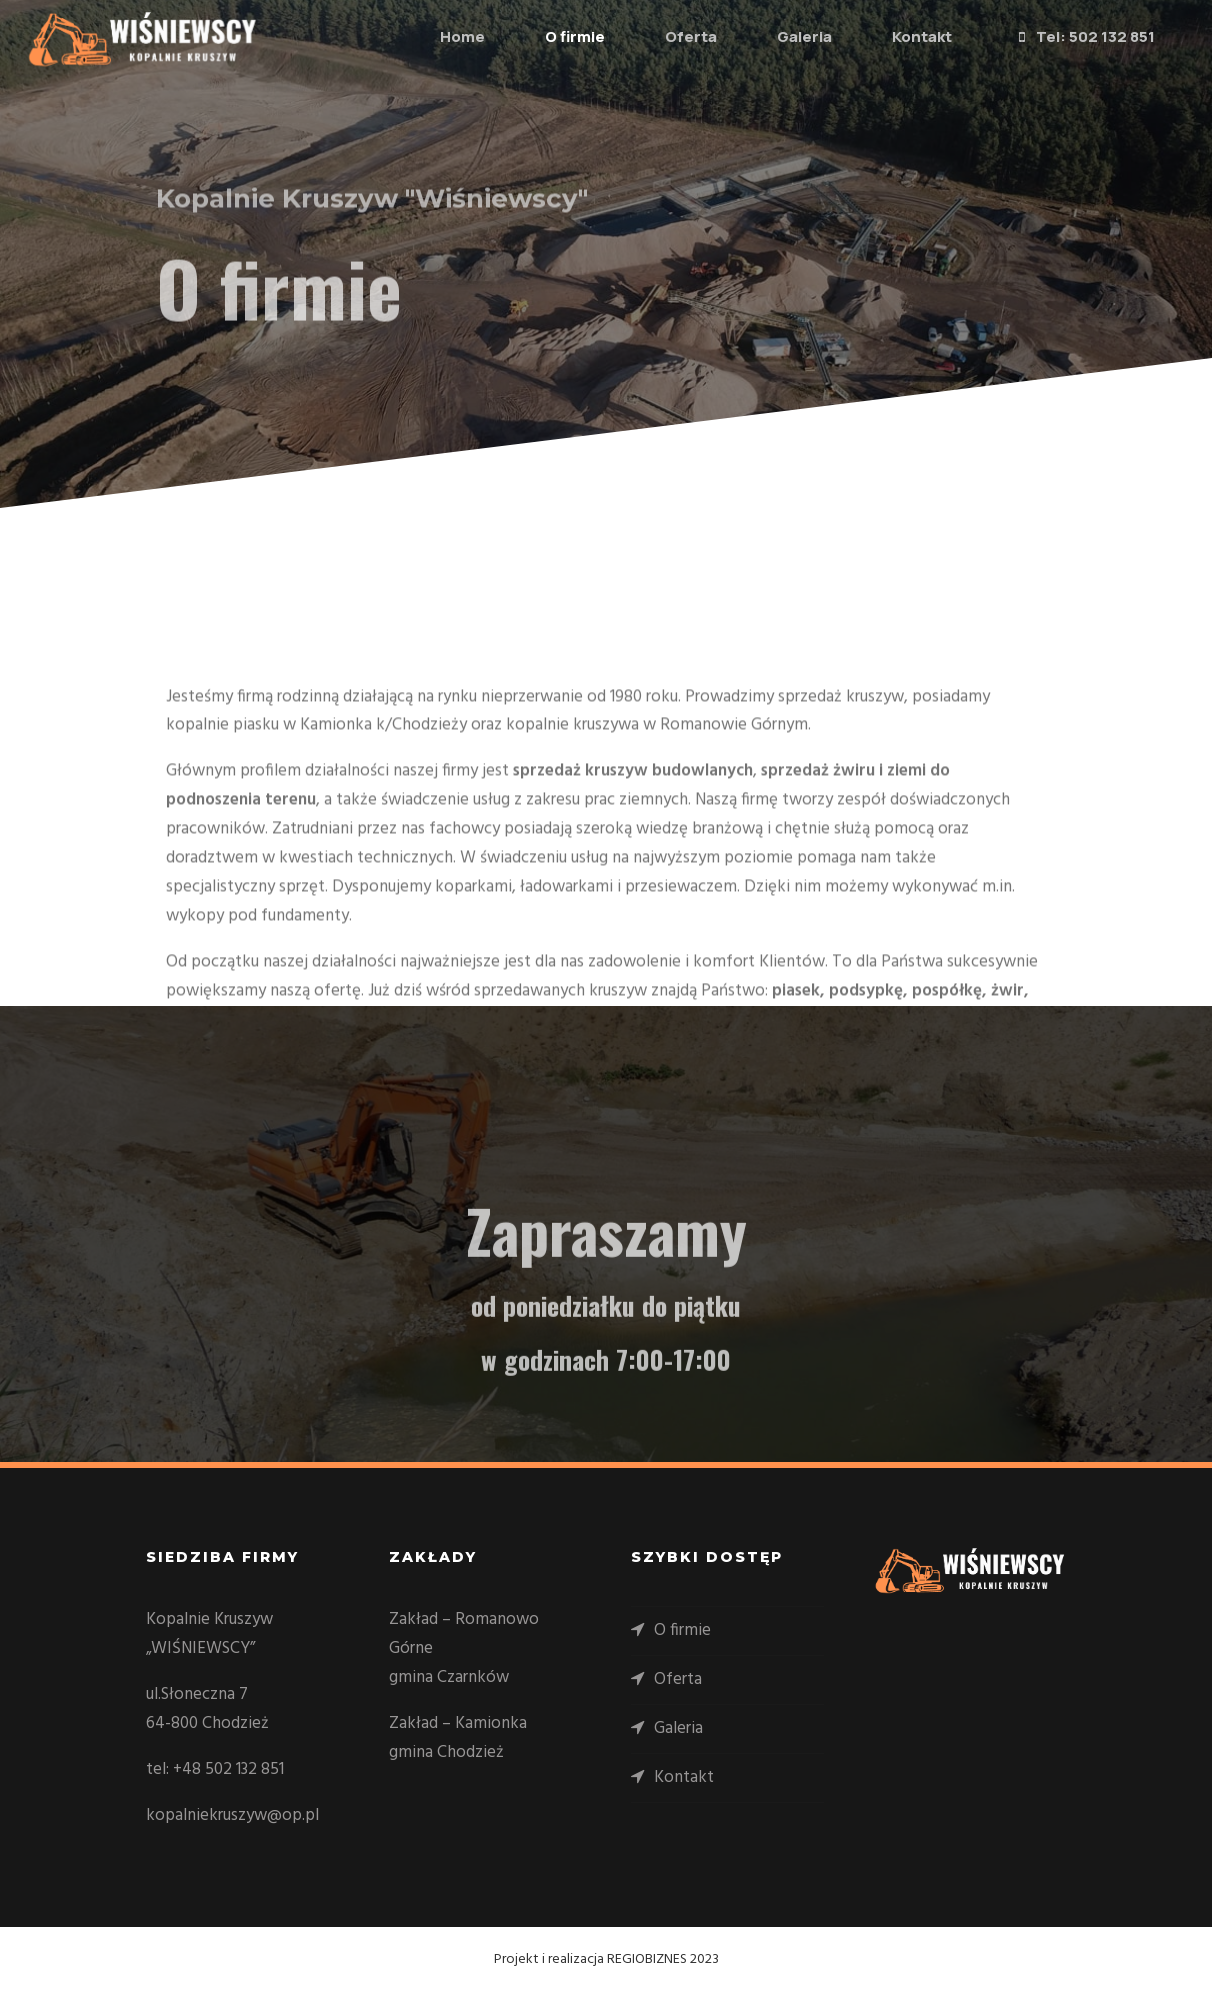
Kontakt (899, 36)
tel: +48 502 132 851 (215, 1769)
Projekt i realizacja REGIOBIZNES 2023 (606, 1959)
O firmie (552, 36)
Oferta (668, 36)
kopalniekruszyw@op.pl (232, 1815)
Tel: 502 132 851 (1060, 38)
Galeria (781, 36)
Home (439, 36)
